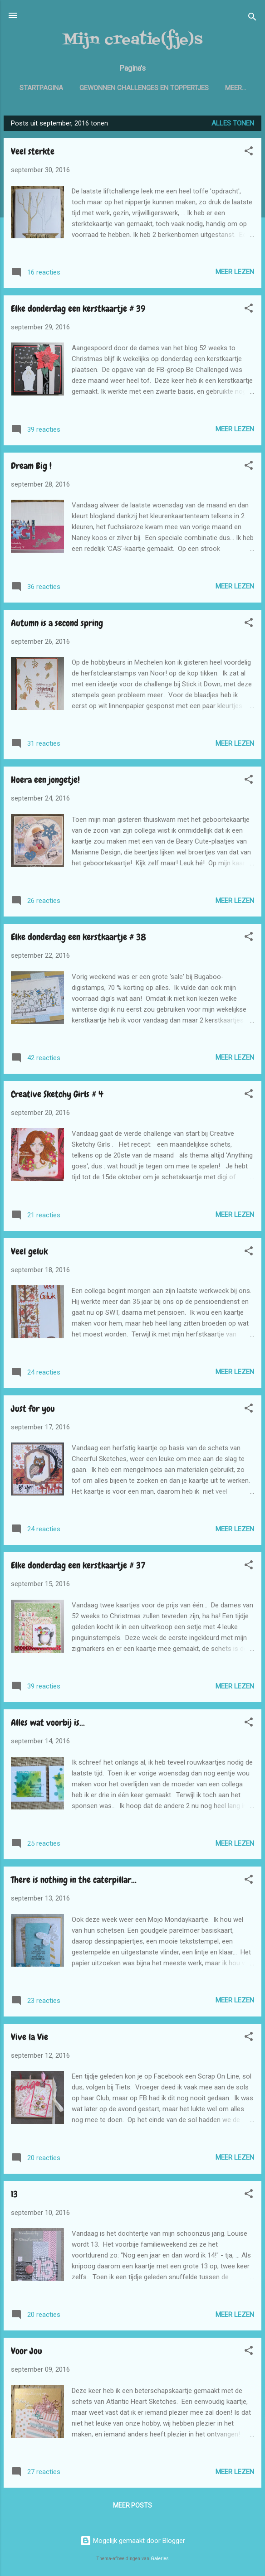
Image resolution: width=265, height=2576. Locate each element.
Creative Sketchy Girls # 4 (57, 1096)
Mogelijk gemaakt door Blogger (132, 2541)
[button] (248, 154)
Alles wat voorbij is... (48, 1724)
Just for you (33, 1410)
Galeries (160, 2559)
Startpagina (60, 88)
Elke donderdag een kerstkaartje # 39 (78, 310)
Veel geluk (29, 1253)
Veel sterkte (32, 153)
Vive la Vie (29, 2039)
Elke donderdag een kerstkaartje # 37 (78, 1567)
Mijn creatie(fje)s (132, 40)
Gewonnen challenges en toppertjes (162, 88)
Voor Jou (26, 2353)
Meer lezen (235, 274)
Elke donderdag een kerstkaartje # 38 (78, 939)
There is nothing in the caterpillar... (74, 1881)
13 (14, 2196)
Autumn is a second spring (57, 625)
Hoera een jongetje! (45, 781)
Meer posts (132, 2507)
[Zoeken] (252, 18)
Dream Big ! (31, 467)
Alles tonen (232, 125)
